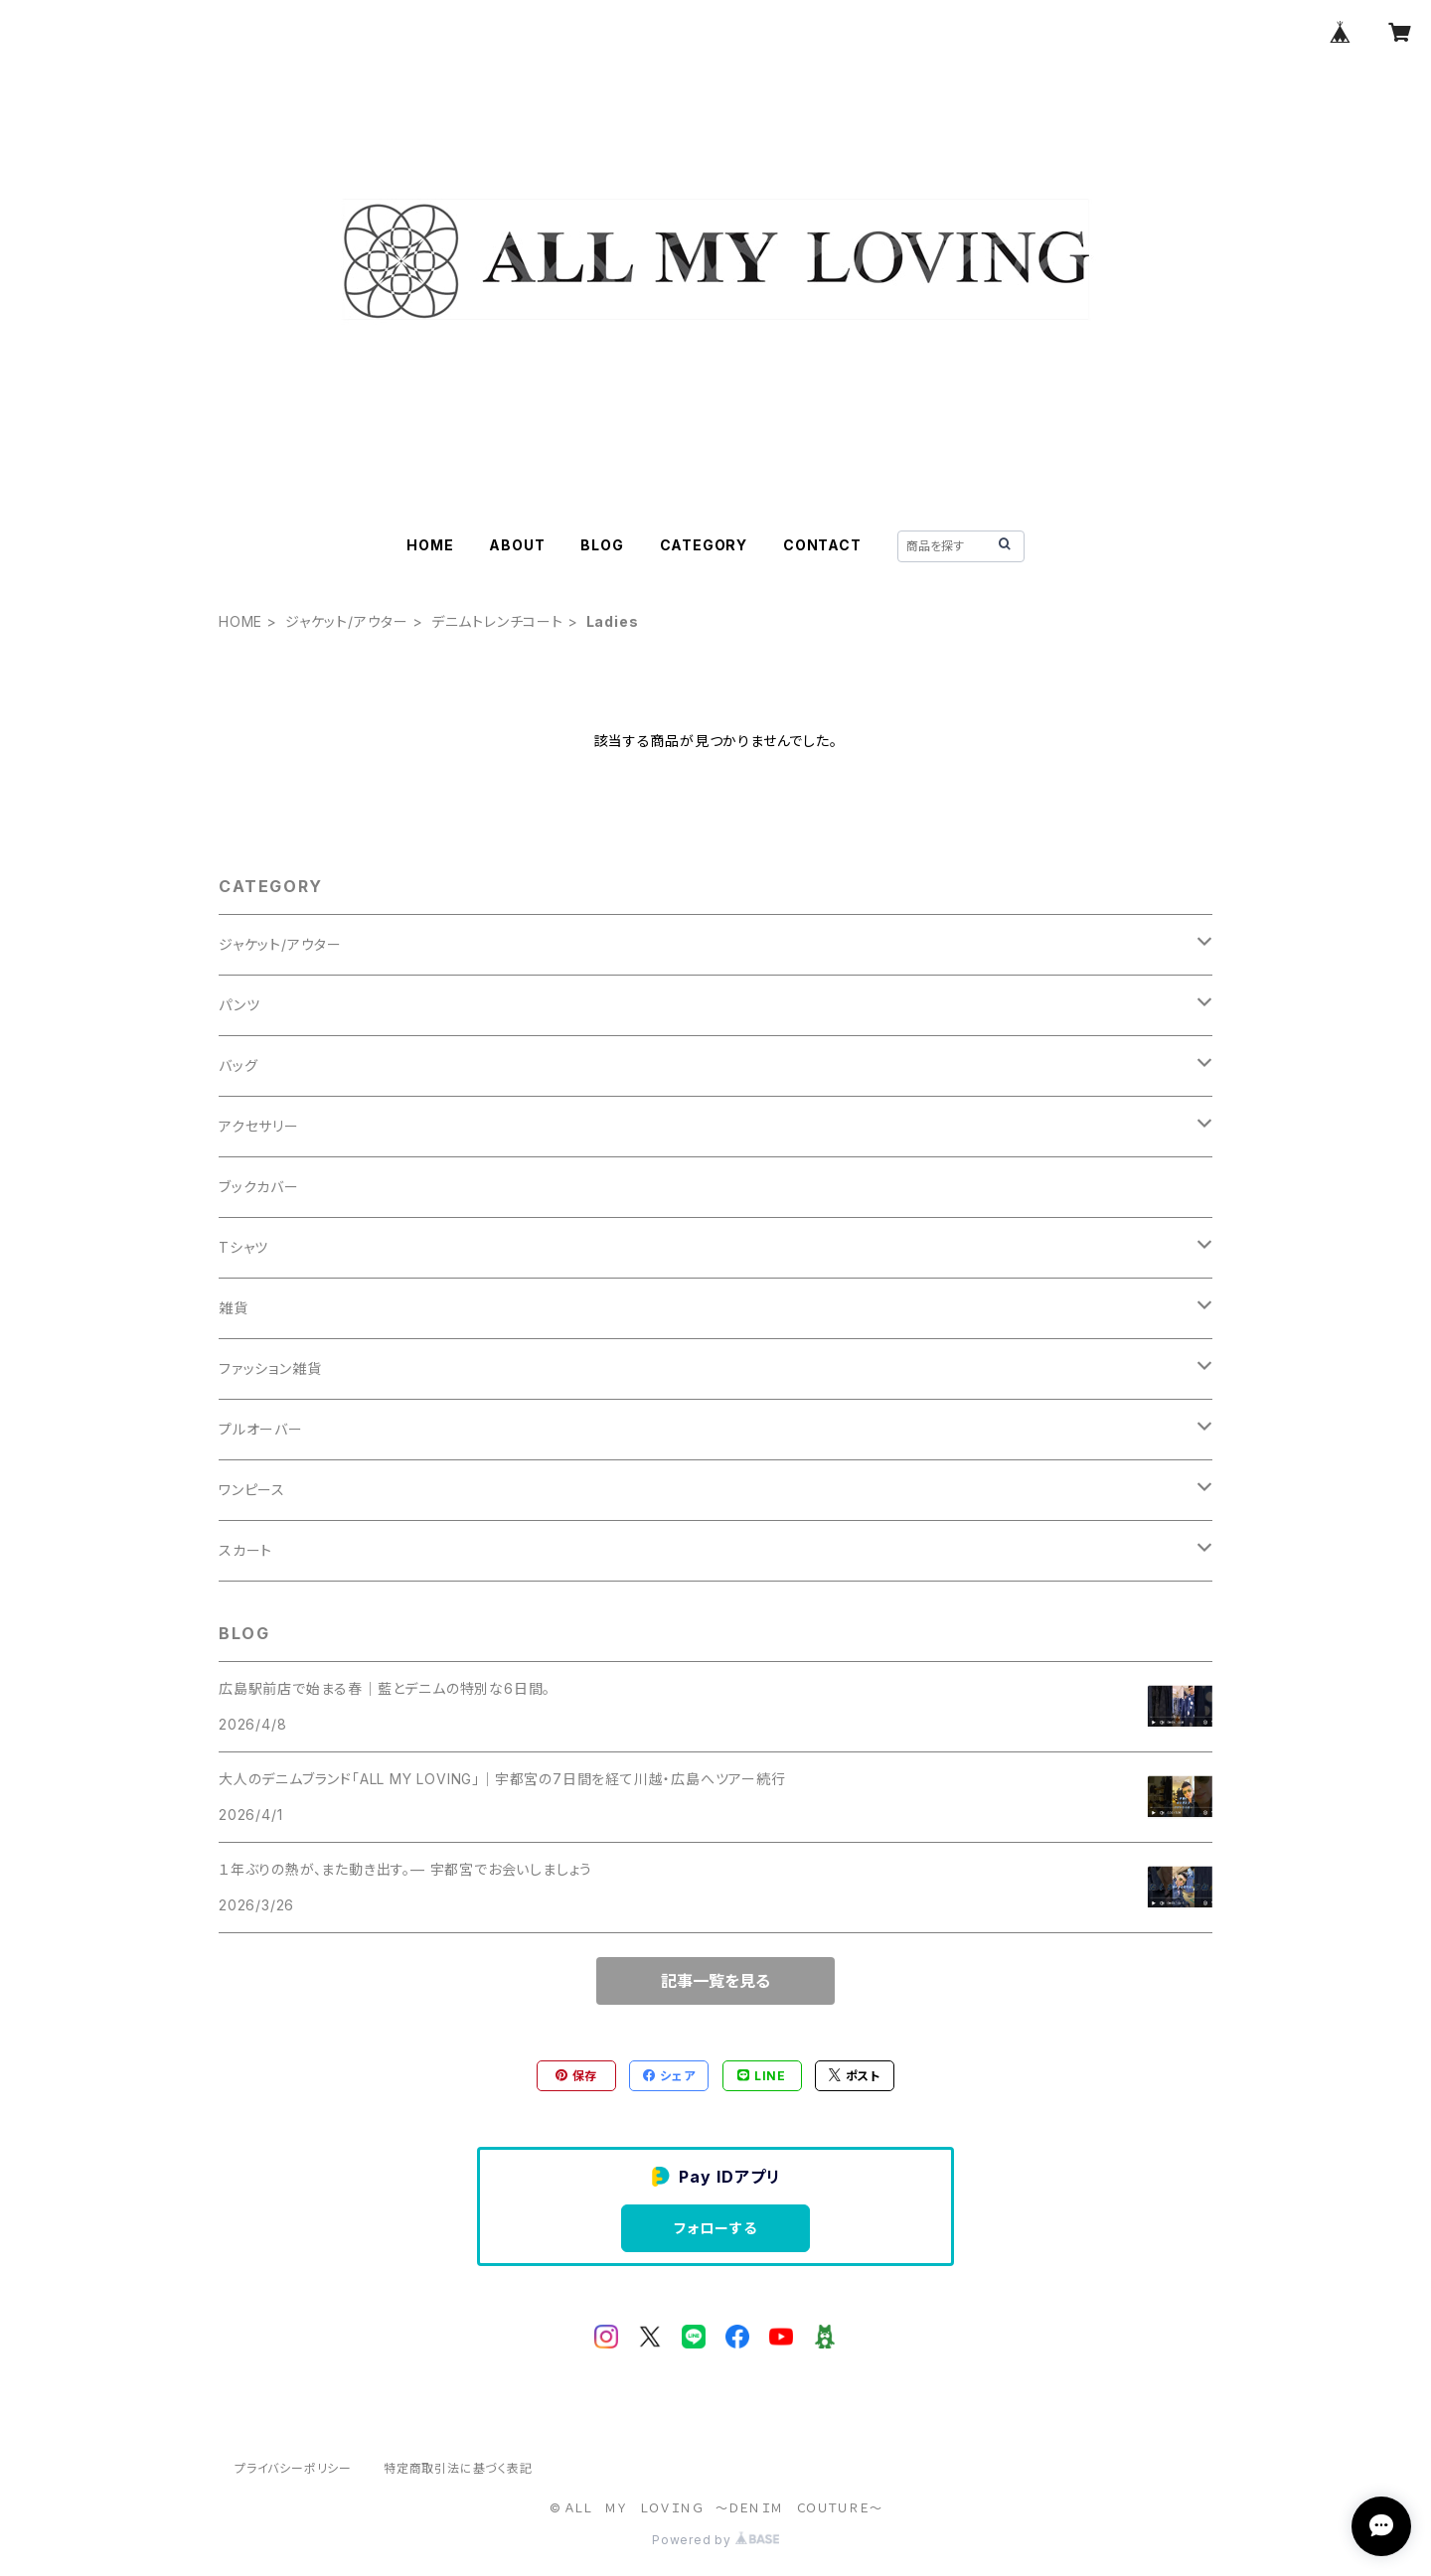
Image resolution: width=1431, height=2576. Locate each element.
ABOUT (517, 544)
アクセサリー (259, 1126)
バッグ (238, 1065)
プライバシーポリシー (293, 2468)
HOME (429, 544)
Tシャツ (243, 1247)
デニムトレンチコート (497, 621)
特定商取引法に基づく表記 (458, 2468)
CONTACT (822, 544)
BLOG (601, 544)
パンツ (239, 1004)
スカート (245, 1550)
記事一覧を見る (715, 1981)
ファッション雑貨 (270, 1368)
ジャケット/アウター (346, 621)
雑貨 (233, 1307)
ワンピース (252, 1489)
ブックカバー (259, 1186)
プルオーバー (261, 1429)
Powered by (715, 2539)
